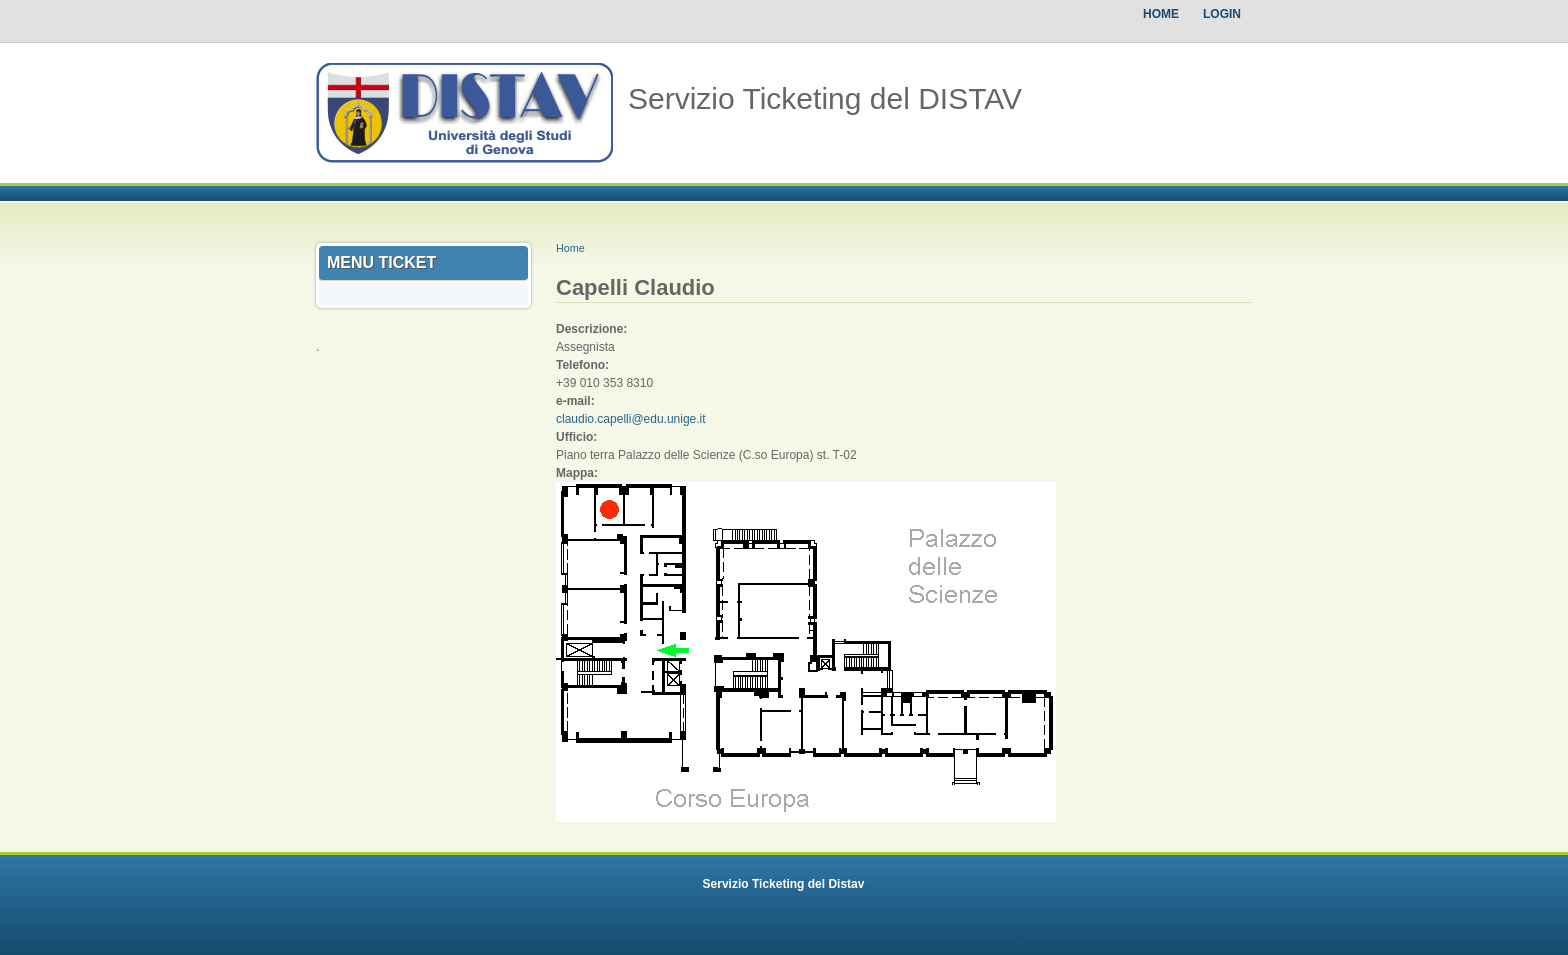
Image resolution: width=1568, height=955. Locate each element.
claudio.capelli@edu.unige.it (631, 419)
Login (1222, 14)
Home (1161, 14)
